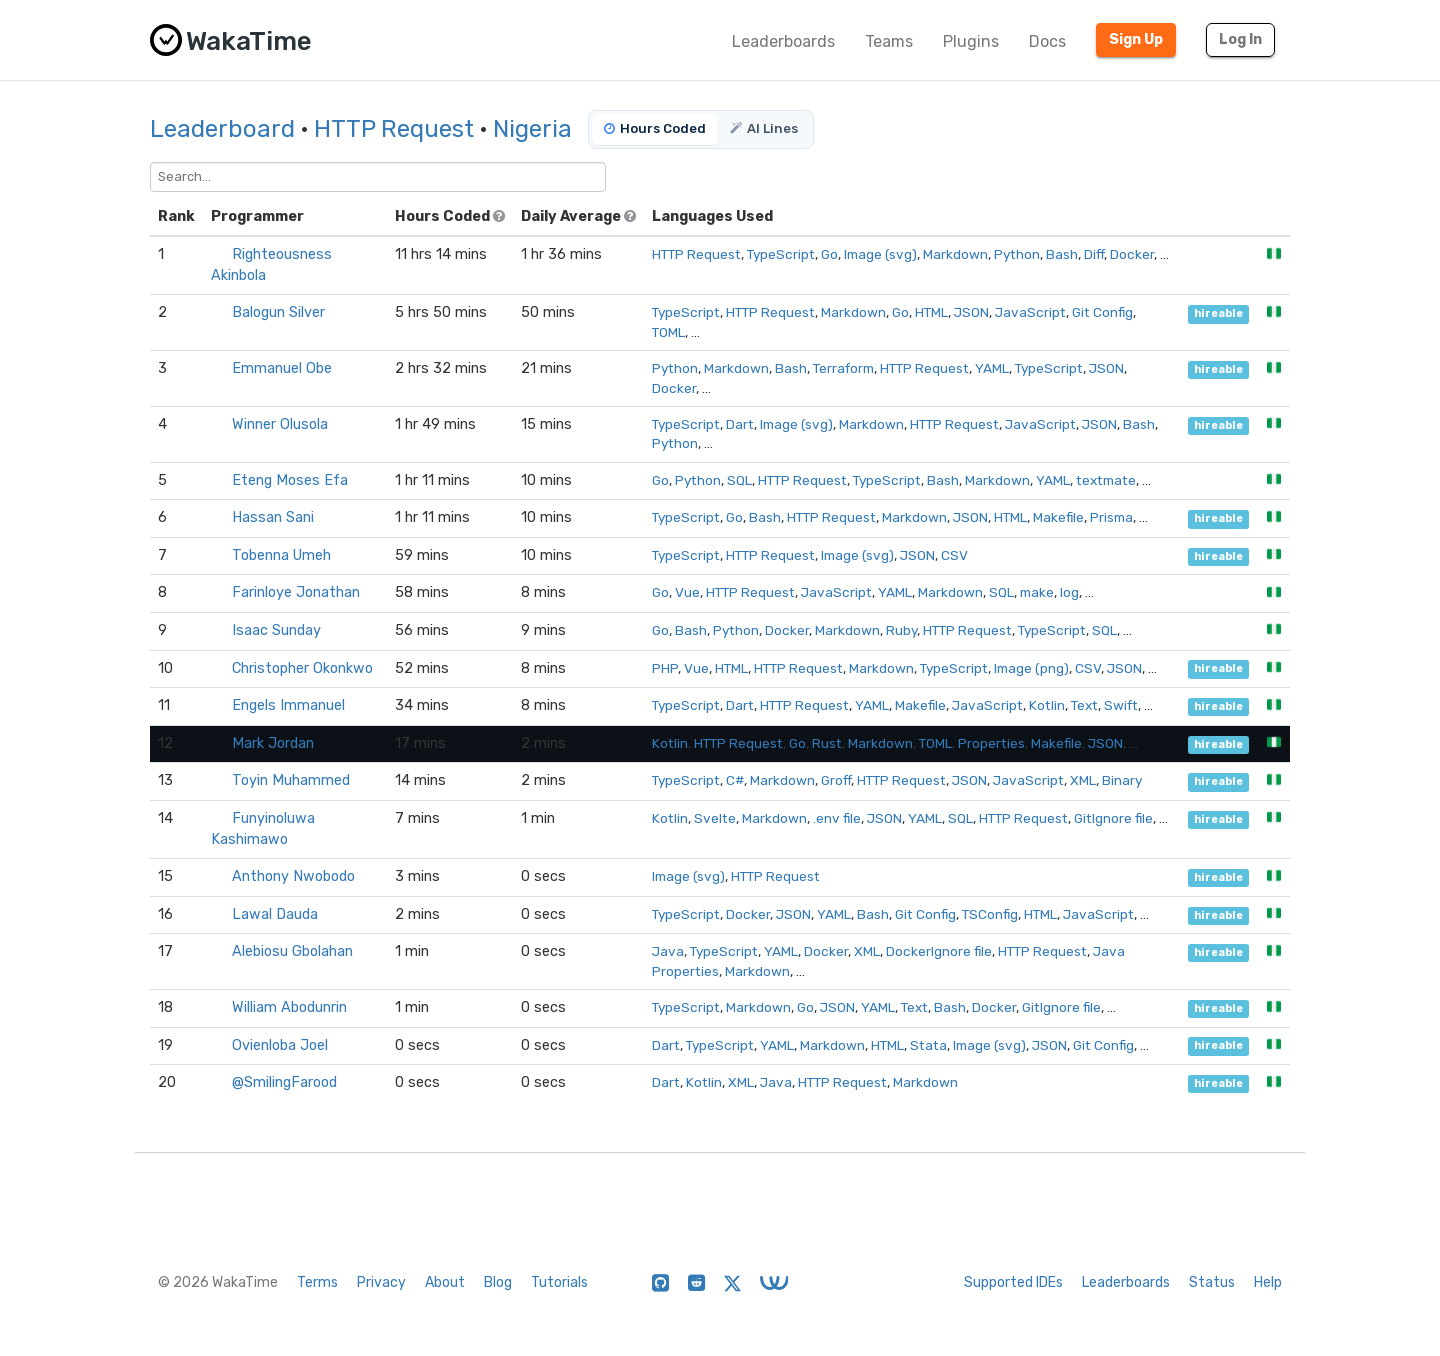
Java (668, 951)
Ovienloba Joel (280, 1045)
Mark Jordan (273, 743)
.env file (837, 818)
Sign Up (1136, 39)
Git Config (1102, 312)
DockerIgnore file (939, 951)
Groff (836, 780)
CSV (954, 555)
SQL (739, 480)
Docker (1132, 254)
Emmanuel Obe (282, 368)
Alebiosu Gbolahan (292, 951)
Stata (928, 1045)
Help (1268, 1282)
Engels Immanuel (288, 705)
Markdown (955, 254)
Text (1084, 705)
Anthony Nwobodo (293, 876)
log (1069, 592)
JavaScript (1030, 312)
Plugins (971, 41)
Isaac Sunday (276, 630)
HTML (931, 312)
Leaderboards (783, 41)
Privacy (381, 1282)
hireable (1218, 313)
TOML (668, 332)
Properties (991, 743)
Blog (498, 1282)
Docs (1047, 41)
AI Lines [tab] (764, 128)
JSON (971, 312)
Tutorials (559, 1282)
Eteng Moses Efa (290, 480)
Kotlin (1047, 705)
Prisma (1111, 517)
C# (735, 780)
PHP (665, 668)
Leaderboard (222, 129)
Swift (1121, 705)
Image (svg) (880, 254)
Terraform (843, 368)
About (445, 1282)
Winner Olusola (280, 424)
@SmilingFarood (284, 1082)
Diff (1094, 254)
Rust (827, 743)
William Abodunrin (289, 1007)
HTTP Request (394, 129)
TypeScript (781, 254)
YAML (992, 368)
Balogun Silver (278, 312)
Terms (317, 1282)
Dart (740, 424)
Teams (889, 41)
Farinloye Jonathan (296, 592)
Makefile (1058, 517)
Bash (1062, 254)
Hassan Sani (273, 517)
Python (1017, 254)
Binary (1122, 780)
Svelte (715, 818)
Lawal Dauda (275, 914)
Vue (687, 592)
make (1037, 592)
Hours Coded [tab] (655, 128)
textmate (1106, 480)
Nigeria (532, 129)
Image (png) (1031, 668)
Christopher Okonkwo (302, 668)
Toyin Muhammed (291, 780)
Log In (1240, 39)
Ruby (901, 630)
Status (1212, 1282)
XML (1083, 780)
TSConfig (990, 914)
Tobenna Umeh (281, 555)
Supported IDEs (1013, 1282)
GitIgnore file (1113, 818)
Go (829, 254)
